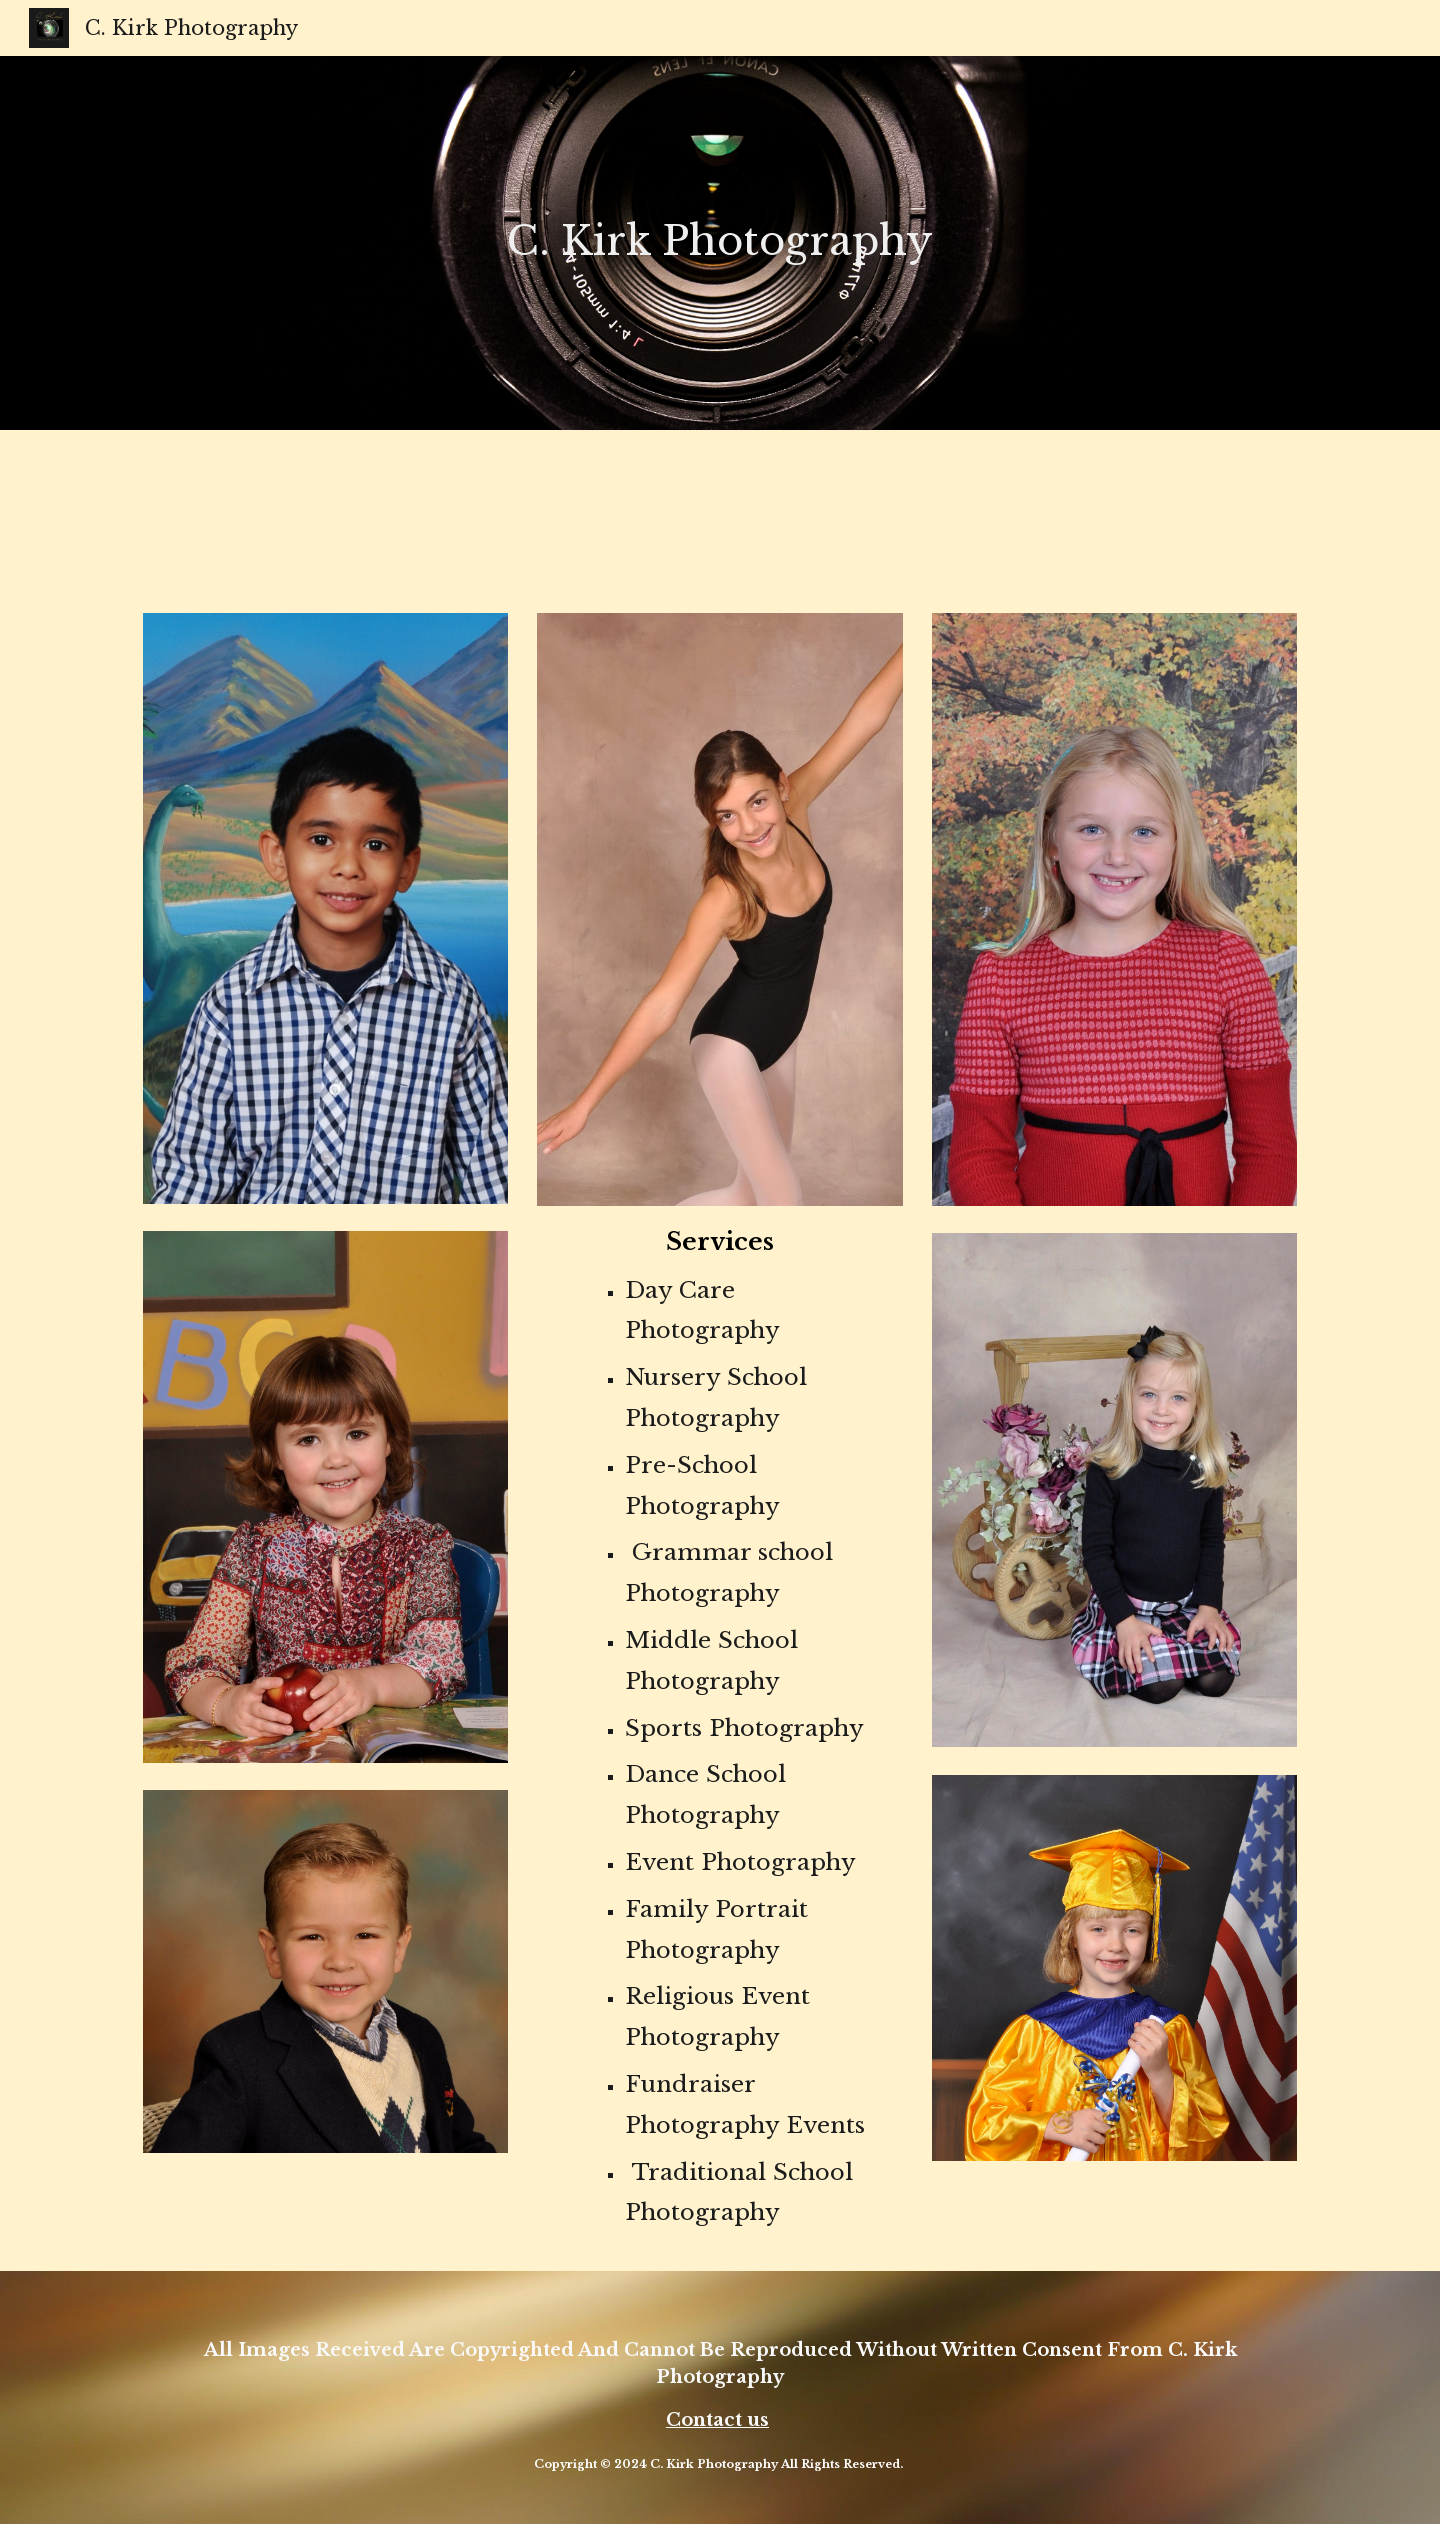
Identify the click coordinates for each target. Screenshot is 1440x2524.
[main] (720, 229)
